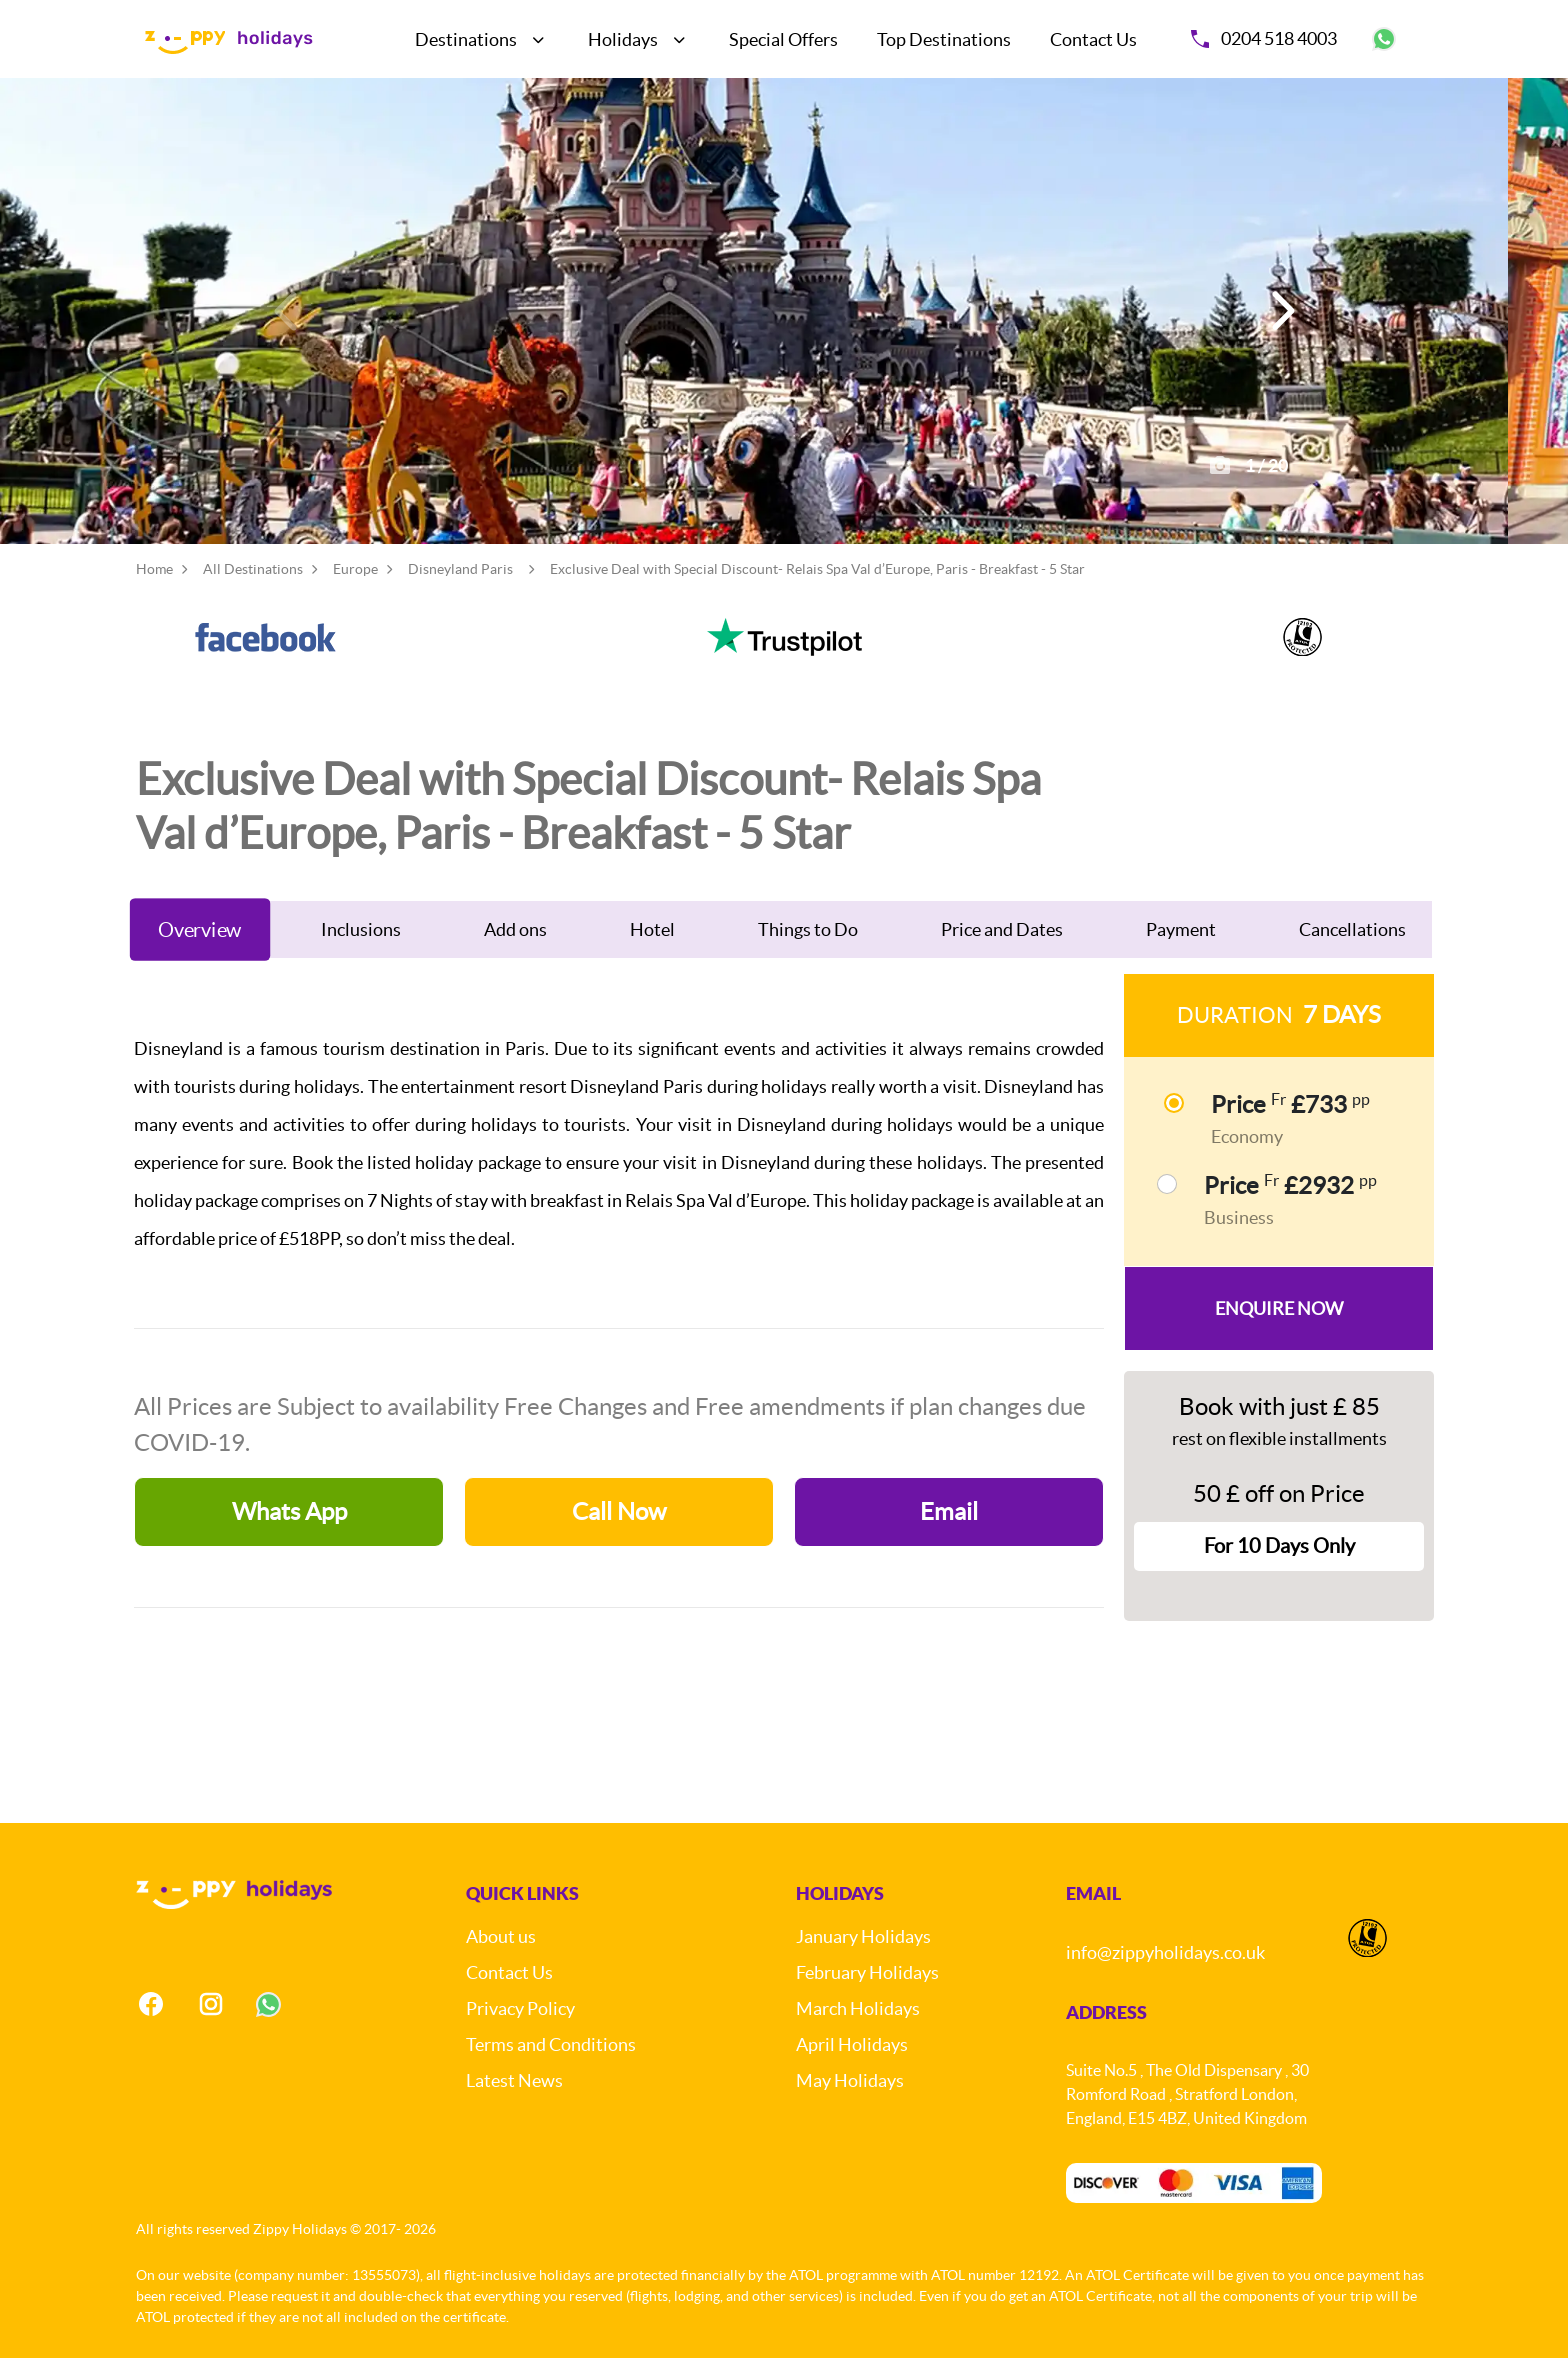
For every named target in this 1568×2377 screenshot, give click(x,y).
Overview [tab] (200, 948)
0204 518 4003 (1264, 38)
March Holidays (858, 2027)
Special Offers (783, 39)
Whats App (289, 1530)
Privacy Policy (520, 2027)
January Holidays (863, 1955)
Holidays (623, 39)
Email (949, 1530)
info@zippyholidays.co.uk (1165, 1971)
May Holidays (850, 2099)
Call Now (619, 1530)
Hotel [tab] (652, 948)
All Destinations (253, 588)
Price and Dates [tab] (1002, 948)
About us (501, 1955)
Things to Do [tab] (808, 948)
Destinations (466, 39)
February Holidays (867, 1991)
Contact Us (1093, 39)
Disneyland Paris (460, 588)
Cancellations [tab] (1352, 948)
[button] (1280, 320)
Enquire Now (1279, 1327)
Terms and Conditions (551, 2063)
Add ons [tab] (515, 948)
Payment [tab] (1181, 948)
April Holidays (852, 2063)
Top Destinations (944, 39)
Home (154, 588)
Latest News (514, 2099)
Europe (355, 588)
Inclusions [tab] (361, 948)
